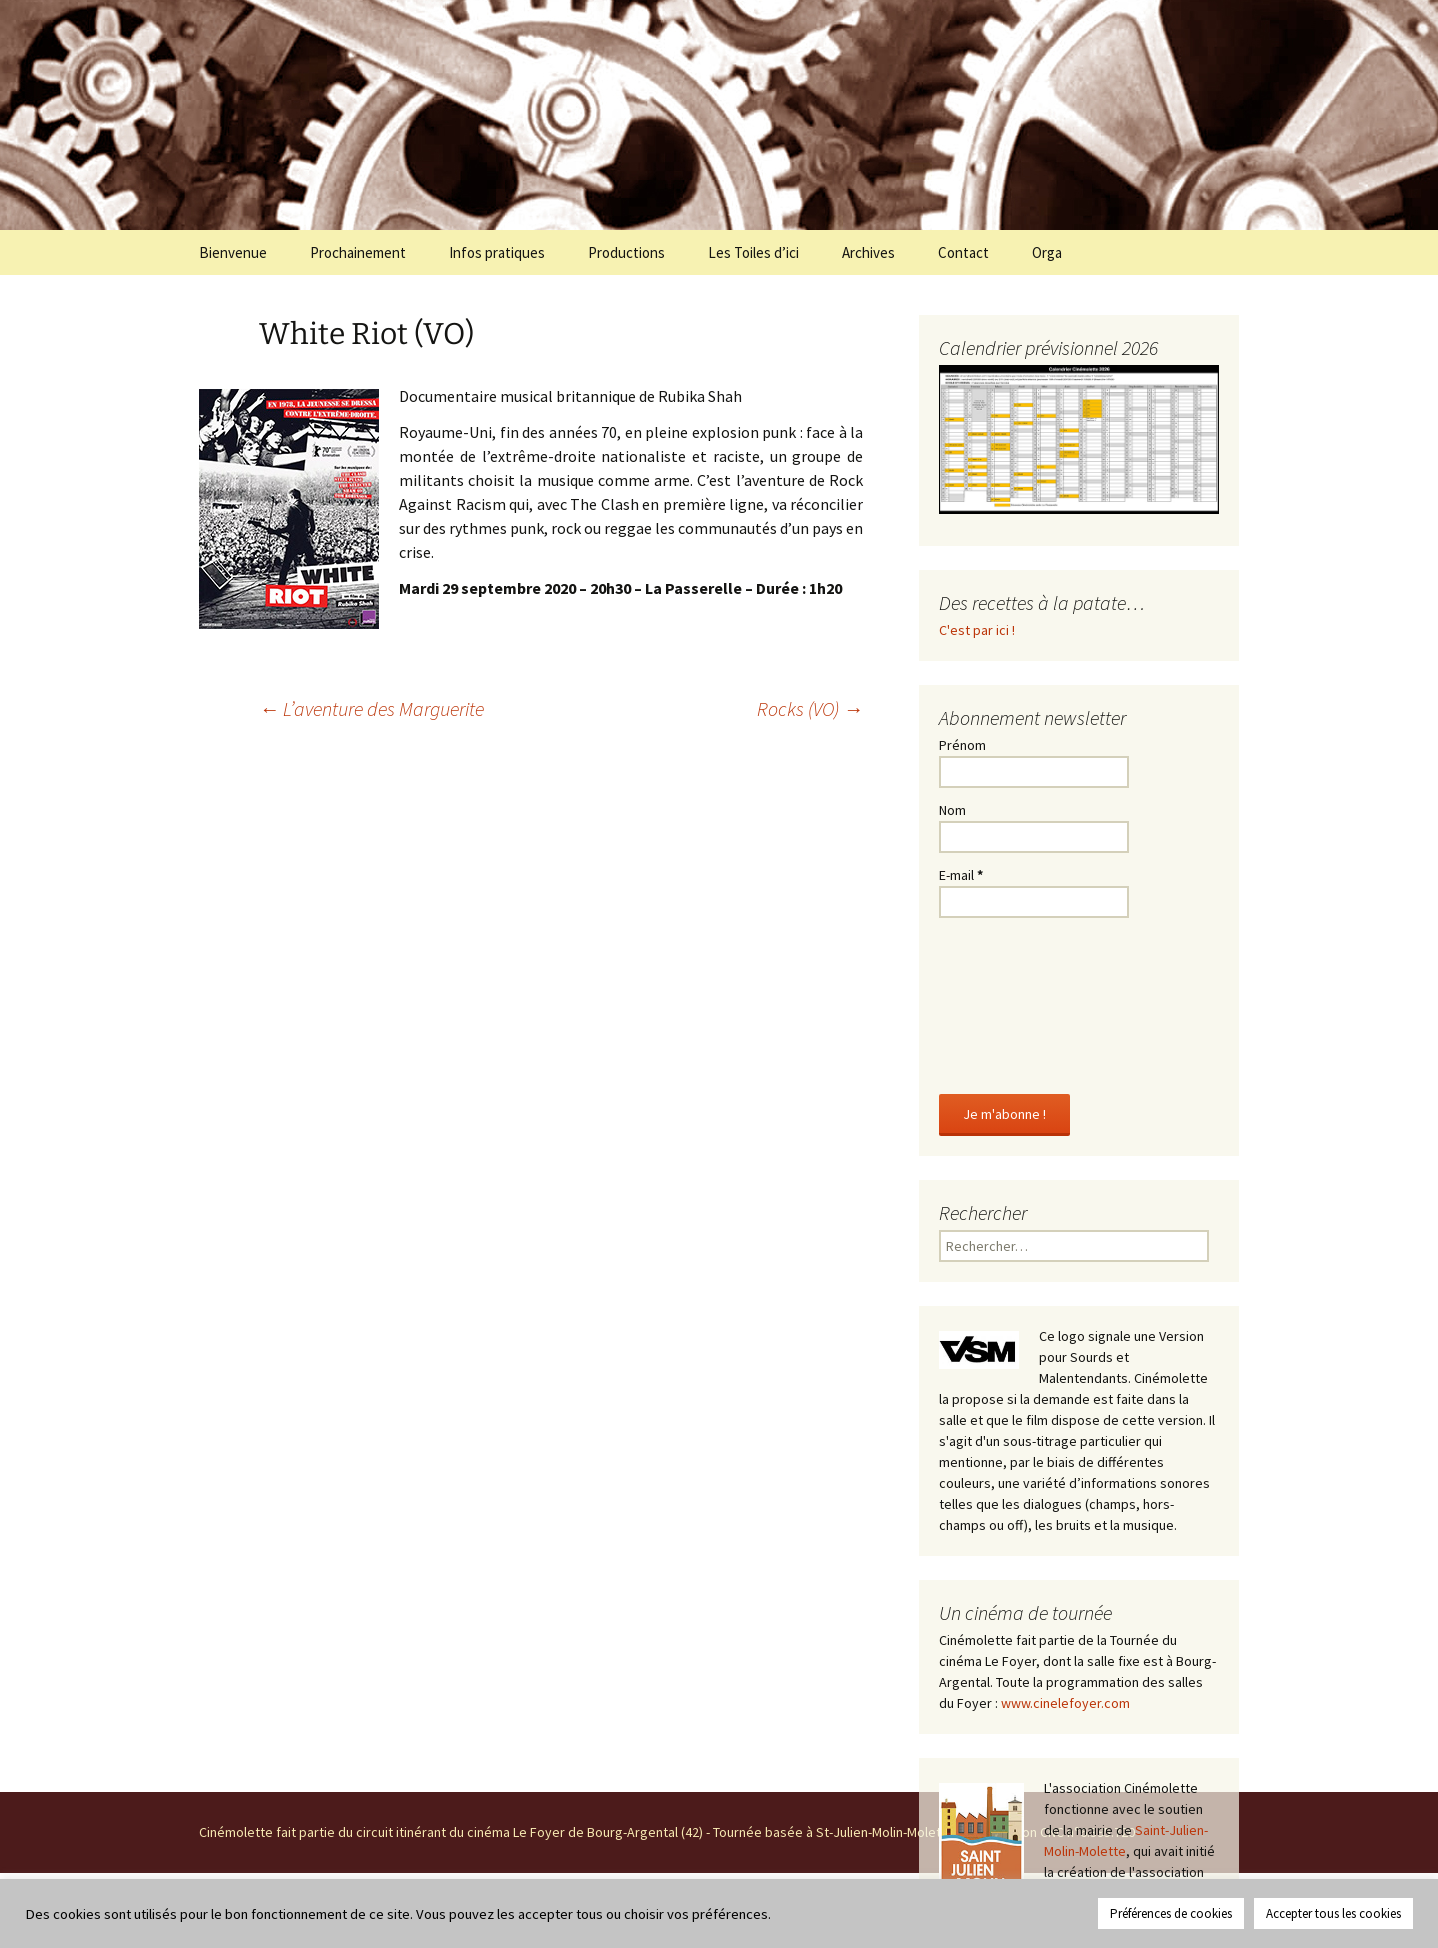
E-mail (961, 875)
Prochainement (358, 252)
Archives (868, 252)
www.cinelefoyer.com (1065, 1703)
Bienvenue (233, 252)
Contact (963, 252)
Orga (1047, 252)
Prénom (962, 745)
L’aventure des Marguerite (371, 708)
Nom (952, 810)
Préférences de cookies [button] (1171, 1913)
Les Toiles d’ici (753, 252)
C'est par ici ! (977, 630)
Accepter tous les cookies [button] (1333, 1913)
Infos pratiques (497, 252)
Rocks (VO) (810, 708)
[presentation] (1021, 1002)
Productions (626, 252)
